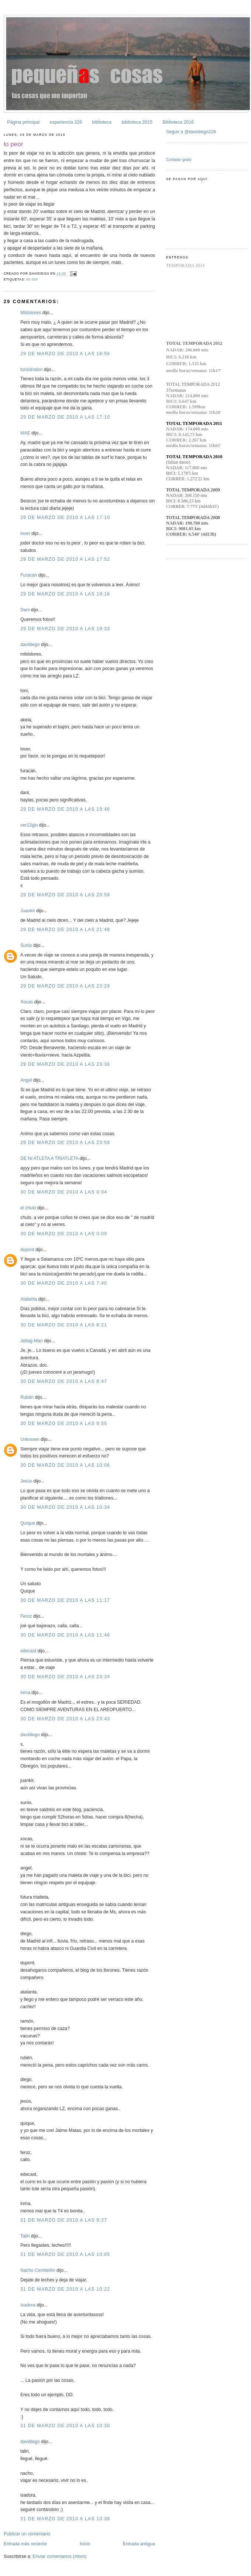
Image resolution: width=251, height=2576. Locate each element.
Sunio (26, 945)
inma (25, 1692)
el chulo (28, 1207)
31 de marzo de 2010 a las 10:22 (65, 2289)
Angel (26, 1080)
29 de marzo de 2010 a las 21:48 (65, 929)
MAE (25, 433)
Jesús (26, 1481)
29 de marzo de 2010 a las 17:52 (65, 559)
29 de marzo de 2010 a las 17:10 (65, 417)
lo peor (13, 144)
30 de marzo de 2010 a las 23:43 (65, 1718)
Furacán (28, 575)
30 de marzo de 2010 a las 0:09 (63, 1233)
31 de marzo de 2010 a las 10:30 (65, 2425)
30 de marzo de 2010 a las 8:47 (63, 1381)
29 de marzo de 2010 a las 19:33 (65, 628)
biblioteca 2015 (137, 122)
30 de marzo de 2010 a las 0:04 (63, 1192)
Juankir (27, 910)
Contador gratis (178, 160)
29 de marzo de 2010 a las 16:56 (65, 353)
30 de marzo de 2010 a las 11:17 (65, 1600)
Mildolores (30, 312)
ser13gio (29, 825)
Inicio (85, 2543)
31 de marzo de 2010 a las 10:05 (65, 2254)
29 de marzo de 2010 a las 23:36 (65, 1064)
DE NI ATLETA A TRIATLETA (49, 1158)
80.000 (32, 279)
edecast (28, 1650)
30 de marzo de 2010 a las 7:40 (63, 1283)
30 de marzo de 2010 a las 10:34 (65, 1507)
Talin (25, 2236)
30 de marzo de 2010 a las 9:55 (63, 1423)
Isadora (27, 2305)
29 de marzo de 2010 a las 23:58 (65, 1142)
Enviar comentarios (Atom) (59, 2556)
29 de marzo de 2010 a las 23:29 (65, 986)
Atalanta (28, 1299)
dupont (27, 1249)
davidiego (30, 644)
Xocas (26, 1001)
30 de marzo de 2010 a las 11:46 (65, 1635)
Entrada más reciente (25, 2543)
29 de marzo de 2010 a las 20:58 (65, 894)
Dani (25, 609)
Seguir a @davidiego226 (191, 131)
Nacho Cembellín (37, 2270)
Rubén (27, 1397)
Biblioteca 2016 (177, 122)
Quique (27, 1523)
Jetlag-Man (31, 1340)
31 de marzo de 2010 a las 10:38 (65, 2518)
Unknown (29, 1439)
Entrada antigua (139, 2543)
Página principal (23, 122)
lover (25, 533)
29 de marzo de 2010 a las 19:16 (65, 594)
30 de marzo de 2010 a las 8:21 (63, 1325)
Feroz (26, 1616)
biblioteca (101, 122)
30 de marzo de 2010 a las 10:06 (65, 1465)
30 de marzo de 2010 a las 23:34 (65, 1676)
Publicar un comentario (27, 2533)
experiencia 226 (66, 122)
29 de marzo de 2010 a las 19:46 (65, 809)
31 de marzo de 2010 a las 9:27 (63, 2220)
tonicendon (31, 369)
